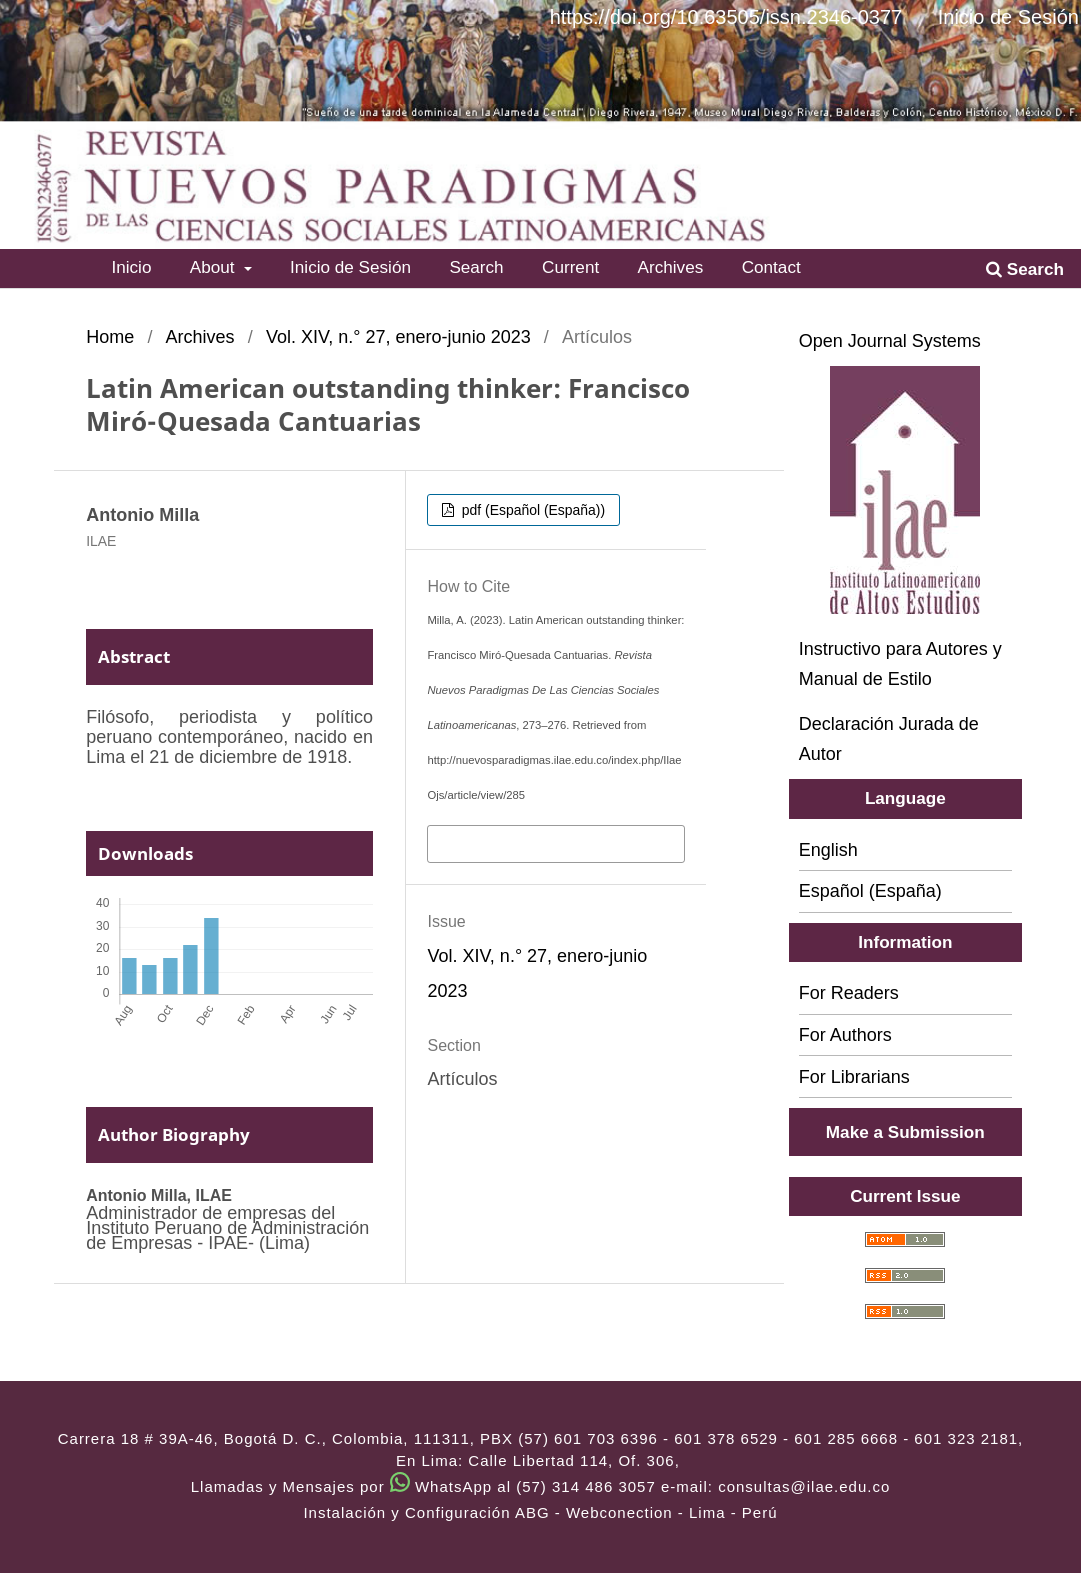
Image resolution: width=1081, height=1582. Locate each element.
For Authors (845, 1035)
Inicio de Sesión (350, 267)
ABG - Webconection (594, 1512)
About (215, 267)
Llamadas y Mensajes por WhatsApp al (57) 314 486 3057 (423, 1486)
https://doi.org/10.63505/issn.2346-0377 (726, 17)
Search (476, 267)
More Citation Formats (520, 842)
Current (570, 267)
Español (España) (870, 891)
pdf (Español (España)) (531, 510)
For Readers (849, 993)
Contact (771, 267)
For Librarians (854, 1077)
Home (110, 337)
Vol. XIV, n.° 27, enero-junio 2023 (398, 337)
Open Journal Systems (890, 341)
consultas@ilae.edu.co (804, 1486)
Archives (671, 267)
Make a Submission (905, 1132)
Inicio (131, 267)
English (828, 850)
